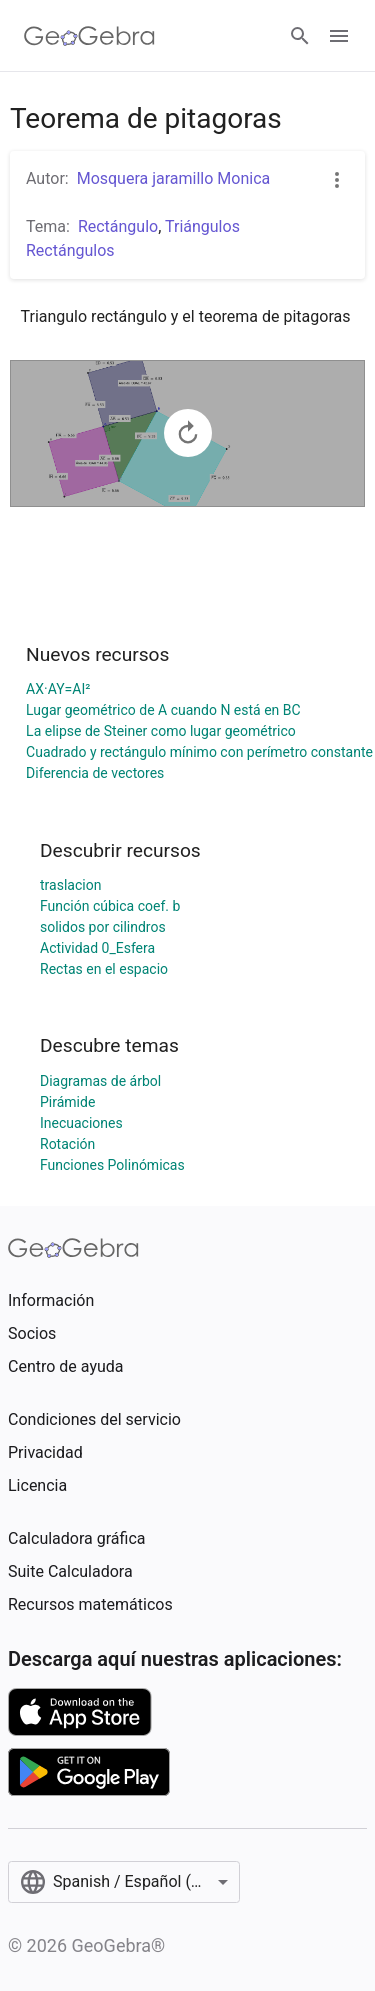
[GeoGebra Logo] (89, 36)
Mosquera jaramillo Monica (174, 178)
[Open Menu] (339, 36)
